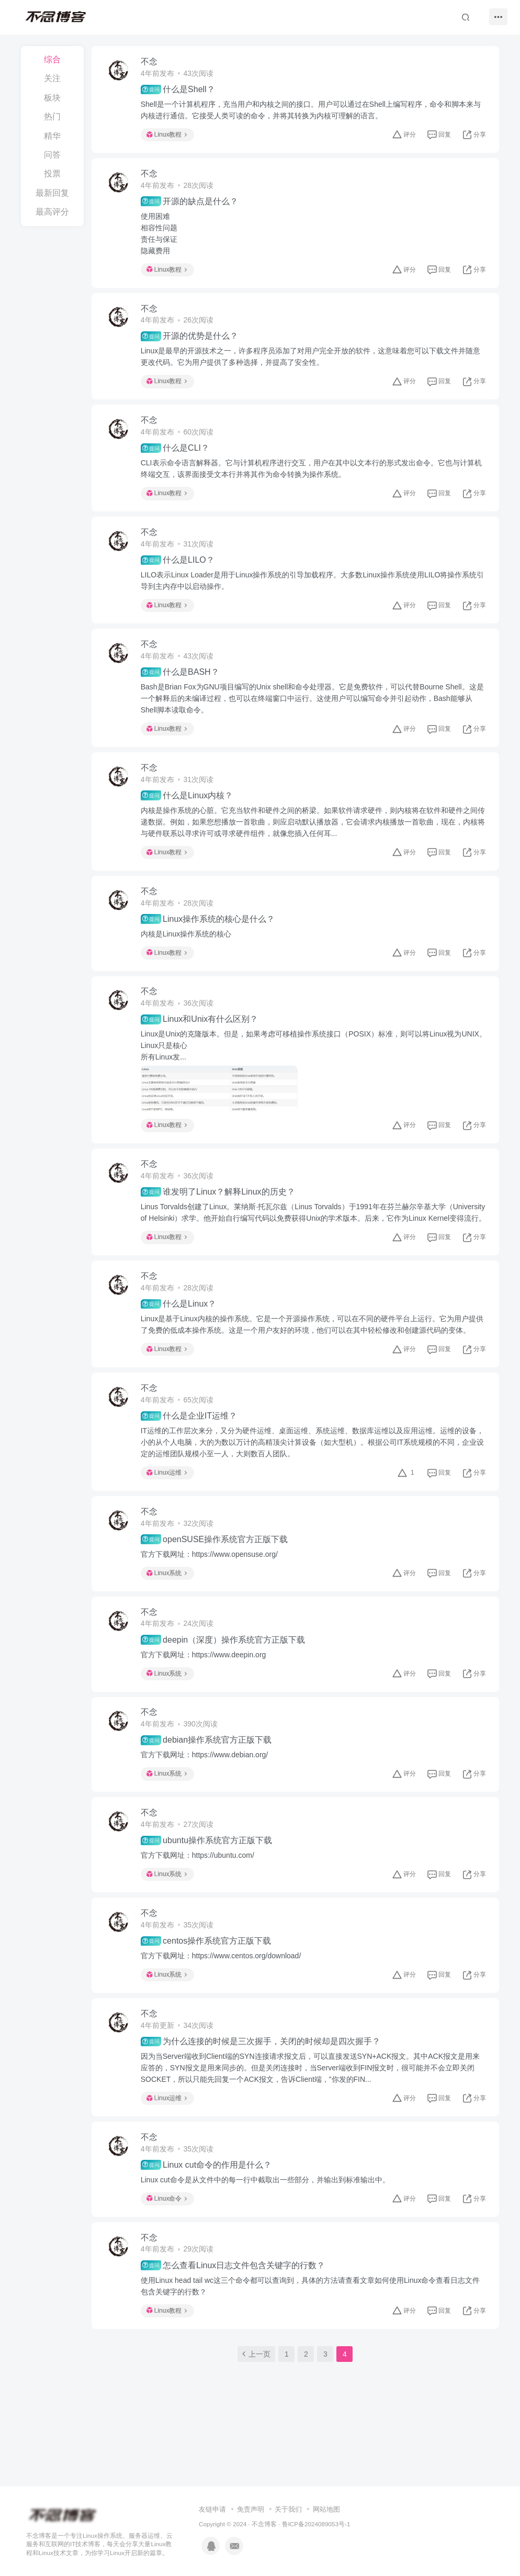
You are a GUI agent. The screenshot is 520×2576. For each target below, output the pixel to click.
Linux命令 (168, 2245)
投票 (52, 173)
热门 (52, 116)
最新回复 (52, 192)
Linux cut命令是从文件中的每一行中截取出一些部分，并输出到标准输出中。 (266, 2226)
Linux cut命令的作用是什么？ (207, 2211)
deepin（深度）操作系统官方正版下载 (224, 1680)
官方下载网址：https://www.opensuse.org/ (210, 1593)
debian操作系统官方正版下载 (207, 1781)
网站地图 (326, 2451)
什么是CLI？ (176, 453)
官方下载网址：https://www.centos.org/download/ (222, 1999)
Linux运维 (168, 1510)
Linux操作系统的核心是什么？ (209, 928)
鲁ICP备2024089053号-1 (316, 2464)
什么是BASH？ (181, 679)
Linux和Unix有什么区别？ (200, 1030)
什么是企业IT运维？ (190, 1453)
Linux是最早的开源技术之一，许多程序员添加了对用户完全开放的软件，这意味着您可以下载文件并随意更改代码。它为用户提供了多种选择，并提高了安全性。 (311, 360)
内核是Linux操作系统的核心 (187, 943)
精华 (52, 135)
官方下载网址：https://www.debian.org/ (205, 1796)
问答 (52, 154)
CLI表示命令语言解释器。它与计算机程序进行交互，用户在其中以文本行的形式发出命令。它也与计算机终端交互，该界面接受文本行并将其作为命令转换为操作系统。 (312, 473)
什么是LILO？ (179, 566)
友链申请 (212, 2451)
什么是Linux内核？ (188, 803)
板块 (52, 97)
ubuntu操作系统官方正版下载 (207, 1883)
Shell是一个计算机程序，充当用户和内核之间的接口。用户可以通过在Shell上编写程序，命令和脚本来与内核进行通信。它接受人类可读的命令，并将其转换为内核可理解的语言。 (312, 110)
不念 (150, 62)
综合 (52, 59)
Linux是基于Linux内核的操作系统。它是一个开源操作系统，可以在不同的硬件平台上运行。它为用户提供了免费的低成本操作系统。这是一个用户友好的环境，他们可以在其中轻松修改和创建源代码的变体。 (313, 1361)
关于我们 (288, 2451)
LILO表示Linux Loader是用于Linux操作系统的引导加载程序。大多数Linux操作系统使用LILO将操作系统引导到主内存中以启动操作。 (313, 586)
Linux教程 (168, 135)
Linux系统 (168, 1611)
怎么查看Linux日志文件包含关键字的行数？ (234, 2313)
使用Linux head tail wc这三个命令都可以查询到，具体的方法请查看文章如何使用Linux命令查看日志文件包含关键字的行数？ (311, 2334)
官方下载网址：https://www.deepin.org (204, 1694)
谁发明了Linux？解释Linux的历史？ (219, 1215)
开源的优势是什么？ (190, 339)
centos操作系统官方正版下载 (207, 1985)
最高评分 (52, 211)
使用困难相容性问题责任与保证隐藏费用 (160, 235)
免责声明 (250, 2451)
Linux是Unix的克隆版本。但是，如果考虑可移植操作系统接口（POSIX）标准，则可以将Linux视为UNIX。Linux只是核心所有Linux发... (302, 1062)
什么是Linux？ (180, 1340)
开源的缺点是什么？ (190, 203)
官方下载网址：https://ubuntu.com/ (198, 1898)
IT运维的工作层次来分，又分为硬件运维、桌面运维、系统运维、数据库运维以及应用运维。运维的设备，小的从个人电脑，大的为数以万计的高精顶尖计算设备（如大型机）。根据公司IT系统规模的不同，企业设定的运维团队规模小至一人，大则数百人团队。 (313, 1480)
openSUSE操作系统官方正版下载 (215, 1578)
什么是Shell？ (179, 90)
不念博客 (264, 2464)
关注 (52, 78)
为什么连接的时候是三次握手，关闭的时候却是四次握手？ (261, 2086)
